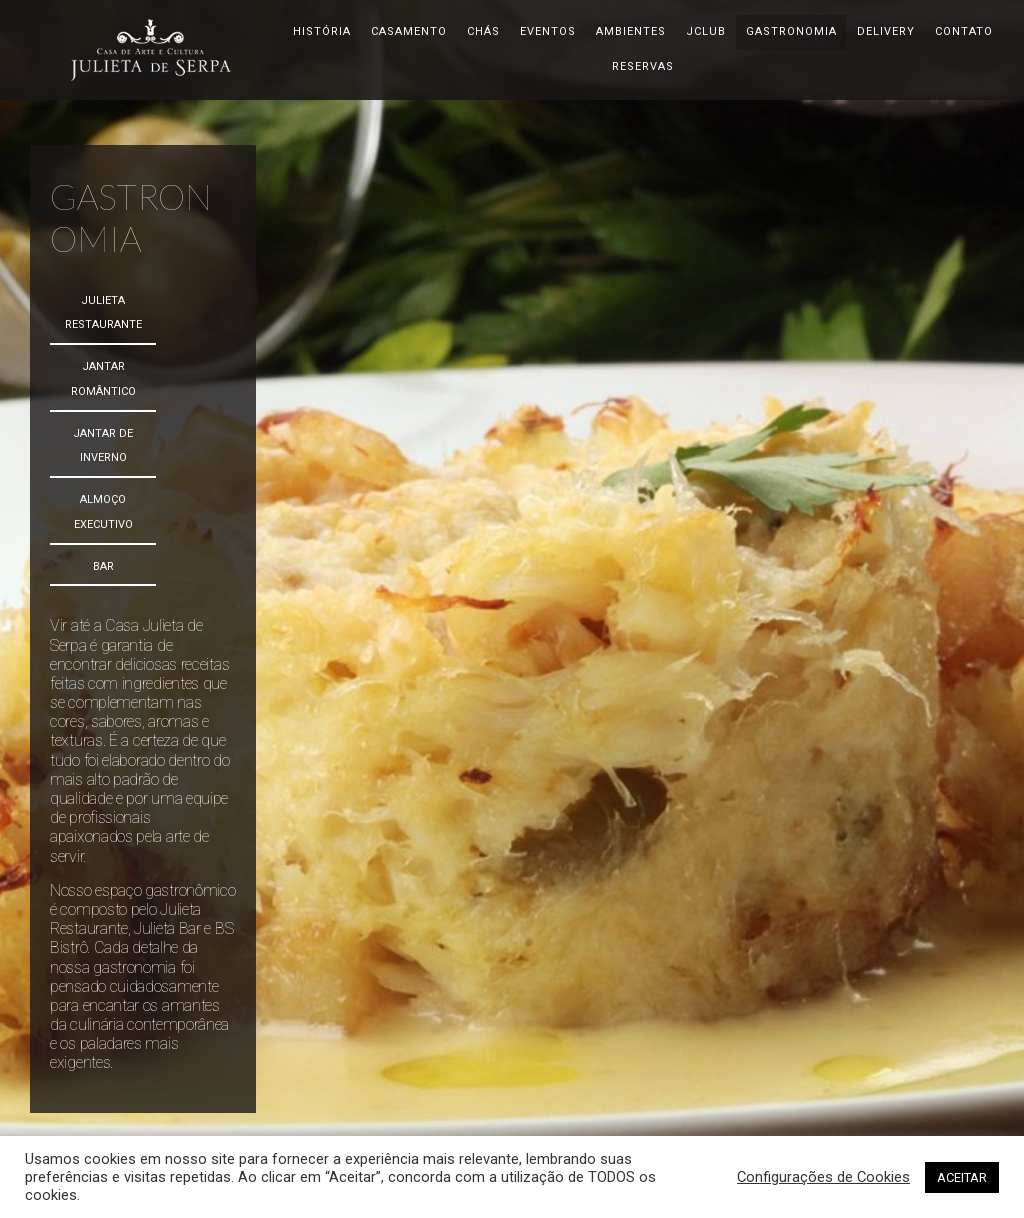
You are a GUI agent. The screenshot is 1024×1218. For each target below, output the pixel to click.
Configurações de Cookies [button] (823, 1177)
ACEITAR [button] (962, 1177)
